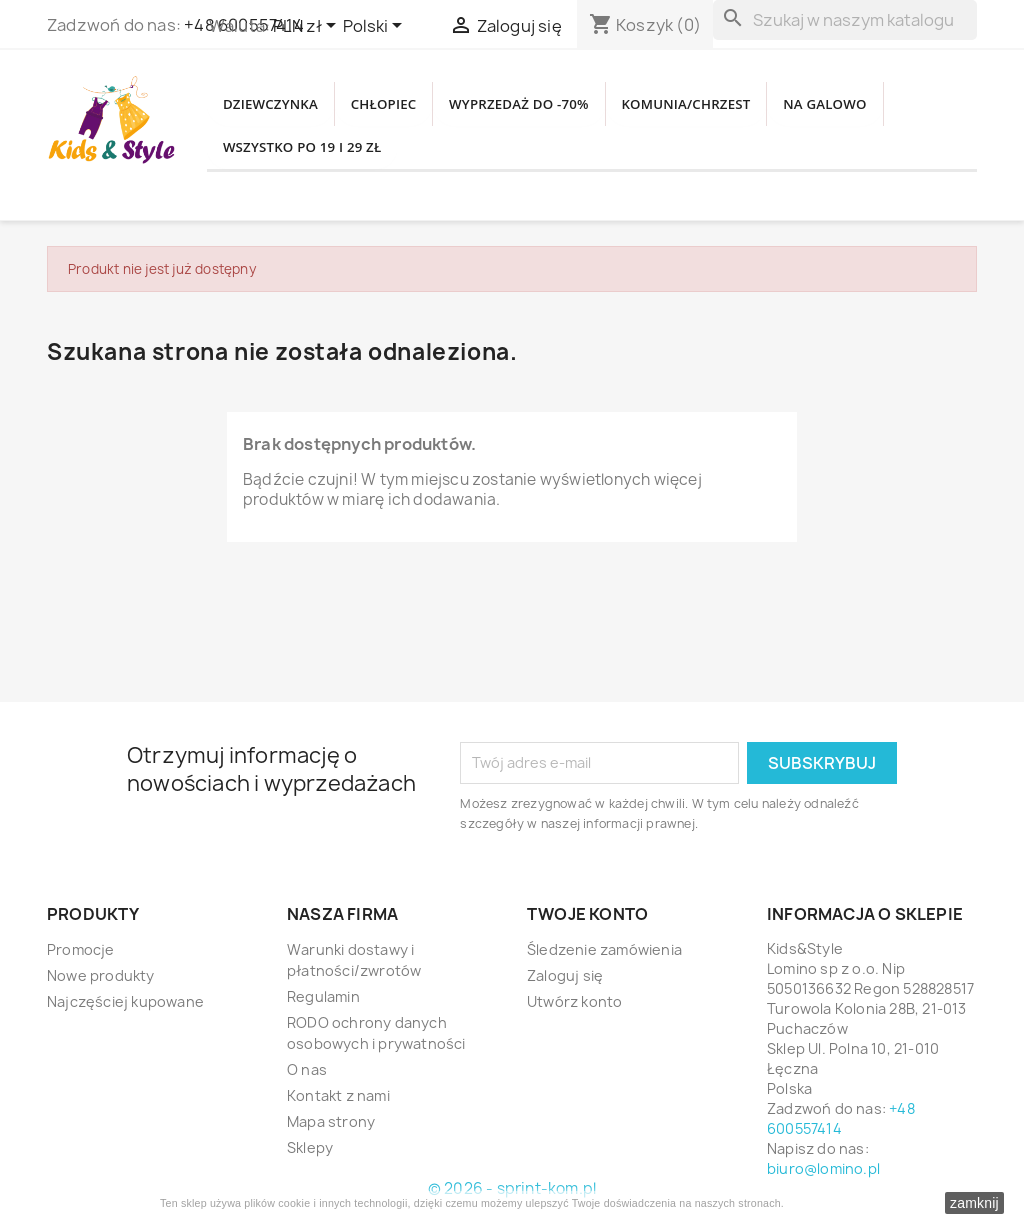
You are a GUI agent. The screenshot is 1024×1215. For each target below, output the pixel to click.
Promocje (81, 949)
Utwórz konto (574, 1001)
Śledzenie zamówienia (604, 949)
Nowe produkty (101, 975)
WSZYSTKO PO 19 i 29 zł (451, 153)
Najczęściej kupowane (125, 1001)
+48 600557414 (841, 1118)
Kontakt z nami (338, 1095)
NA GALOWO (274, 153)
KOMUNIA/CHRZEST (762, 99)
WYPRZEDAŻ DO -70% (568, 99)
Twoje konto (587, 914)
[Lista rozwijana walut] (308, 27)
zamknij (974, 1203)
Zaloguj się (565, 975)
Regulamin (323, 996)
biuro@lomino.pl (823, 1168)
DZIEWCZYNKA (280, 99)
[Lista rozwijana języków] (376, 27)
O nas (307, 1069)
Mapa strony (331, 1121)
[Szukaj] (845, 20)
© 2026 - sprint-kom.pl (512, 1188)
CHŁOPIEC (412, 99)
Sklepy (310, 1147)
